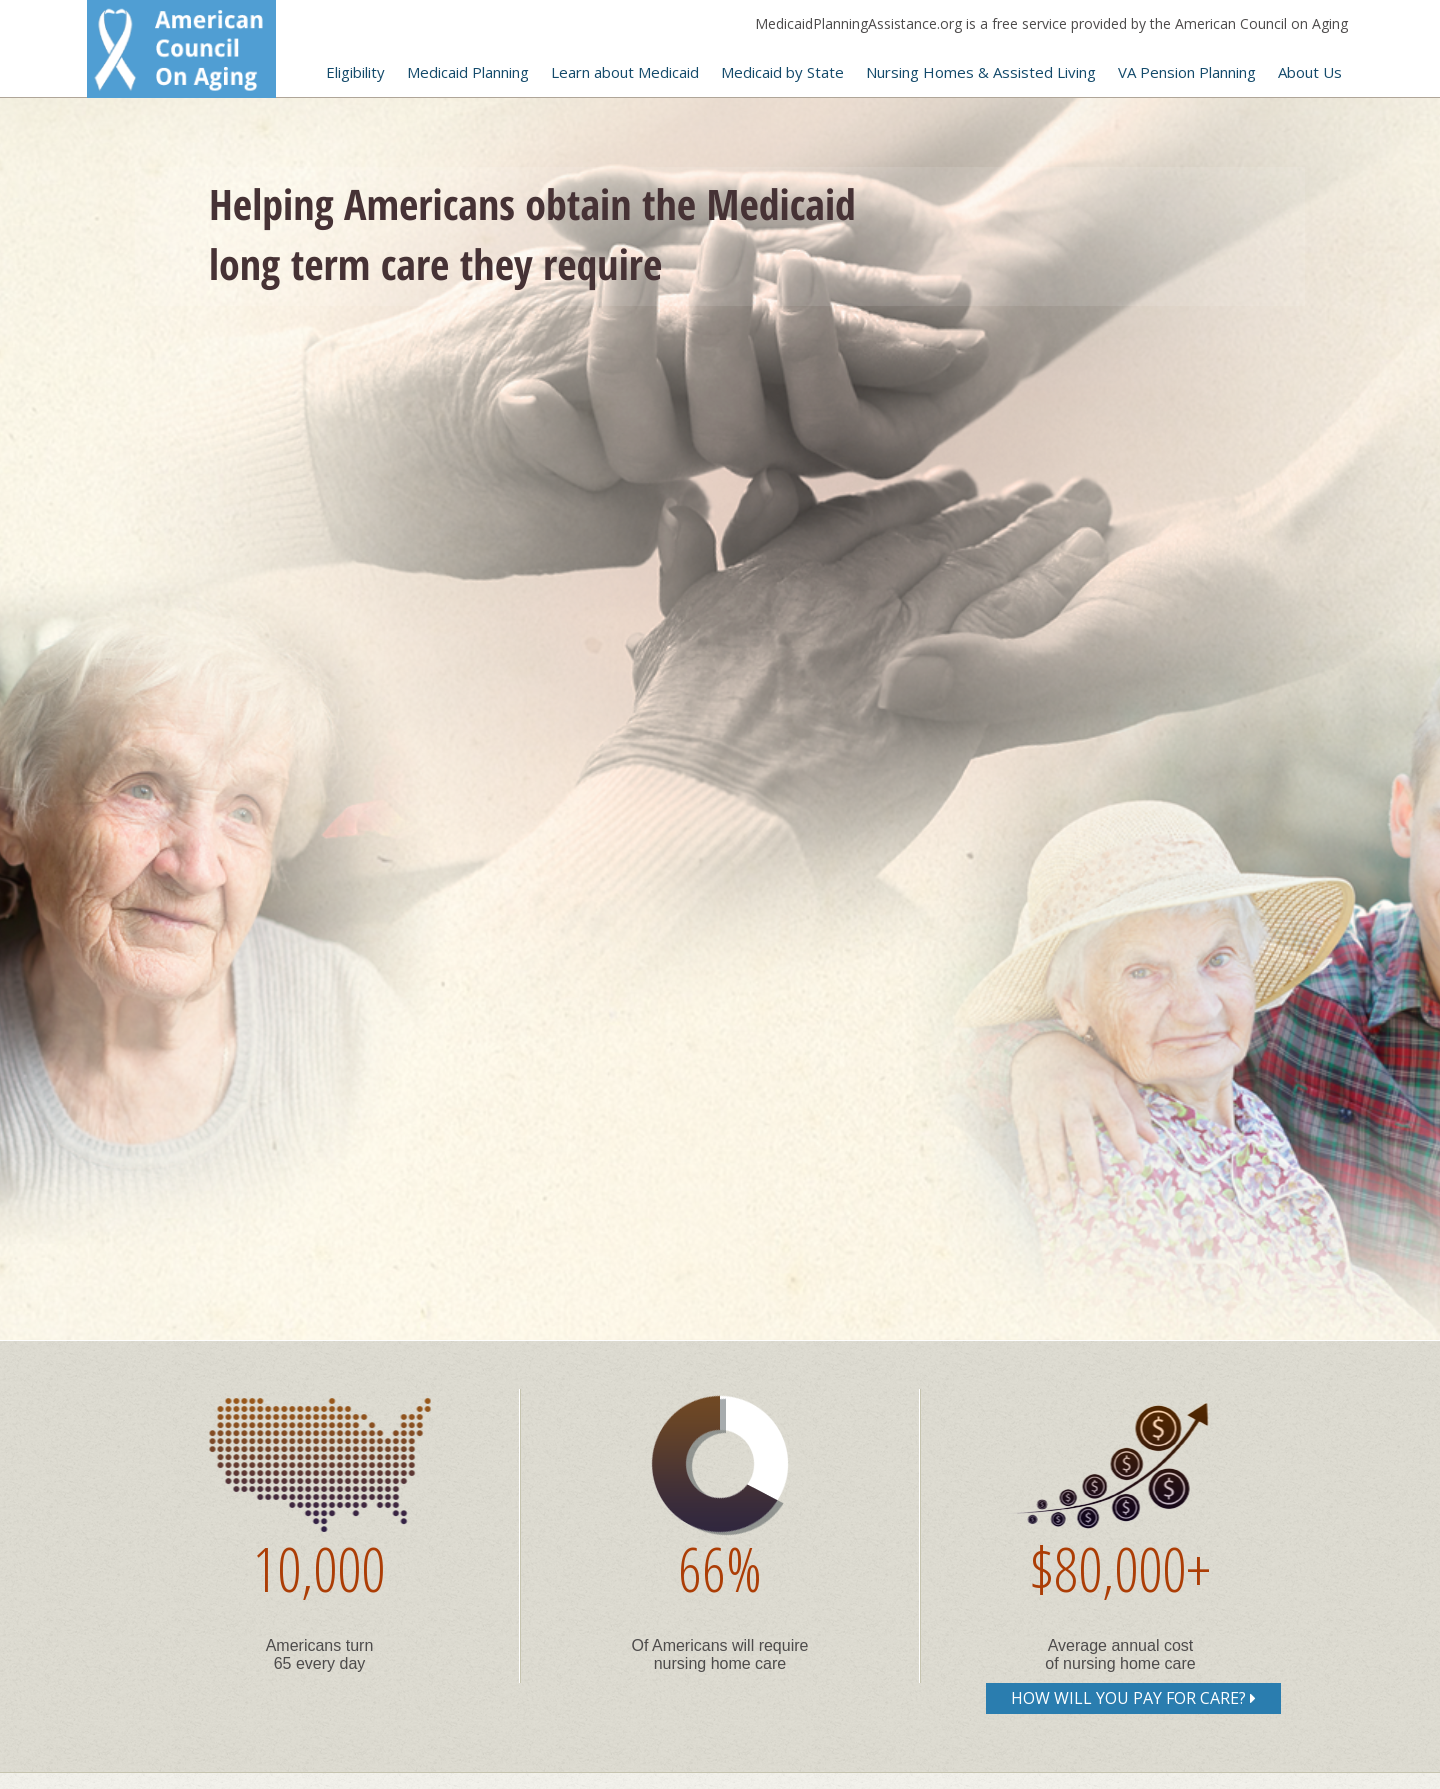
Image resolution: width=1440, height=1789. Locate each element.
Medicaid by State (782, 72)
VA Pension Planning (1187, 72)
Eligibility (355, 72)
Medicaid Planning (468, 72)
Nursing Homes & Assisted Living (981, 72)
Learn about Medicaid (625, 72)
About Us (1310, 72)
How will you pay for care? (1133, 1698)
